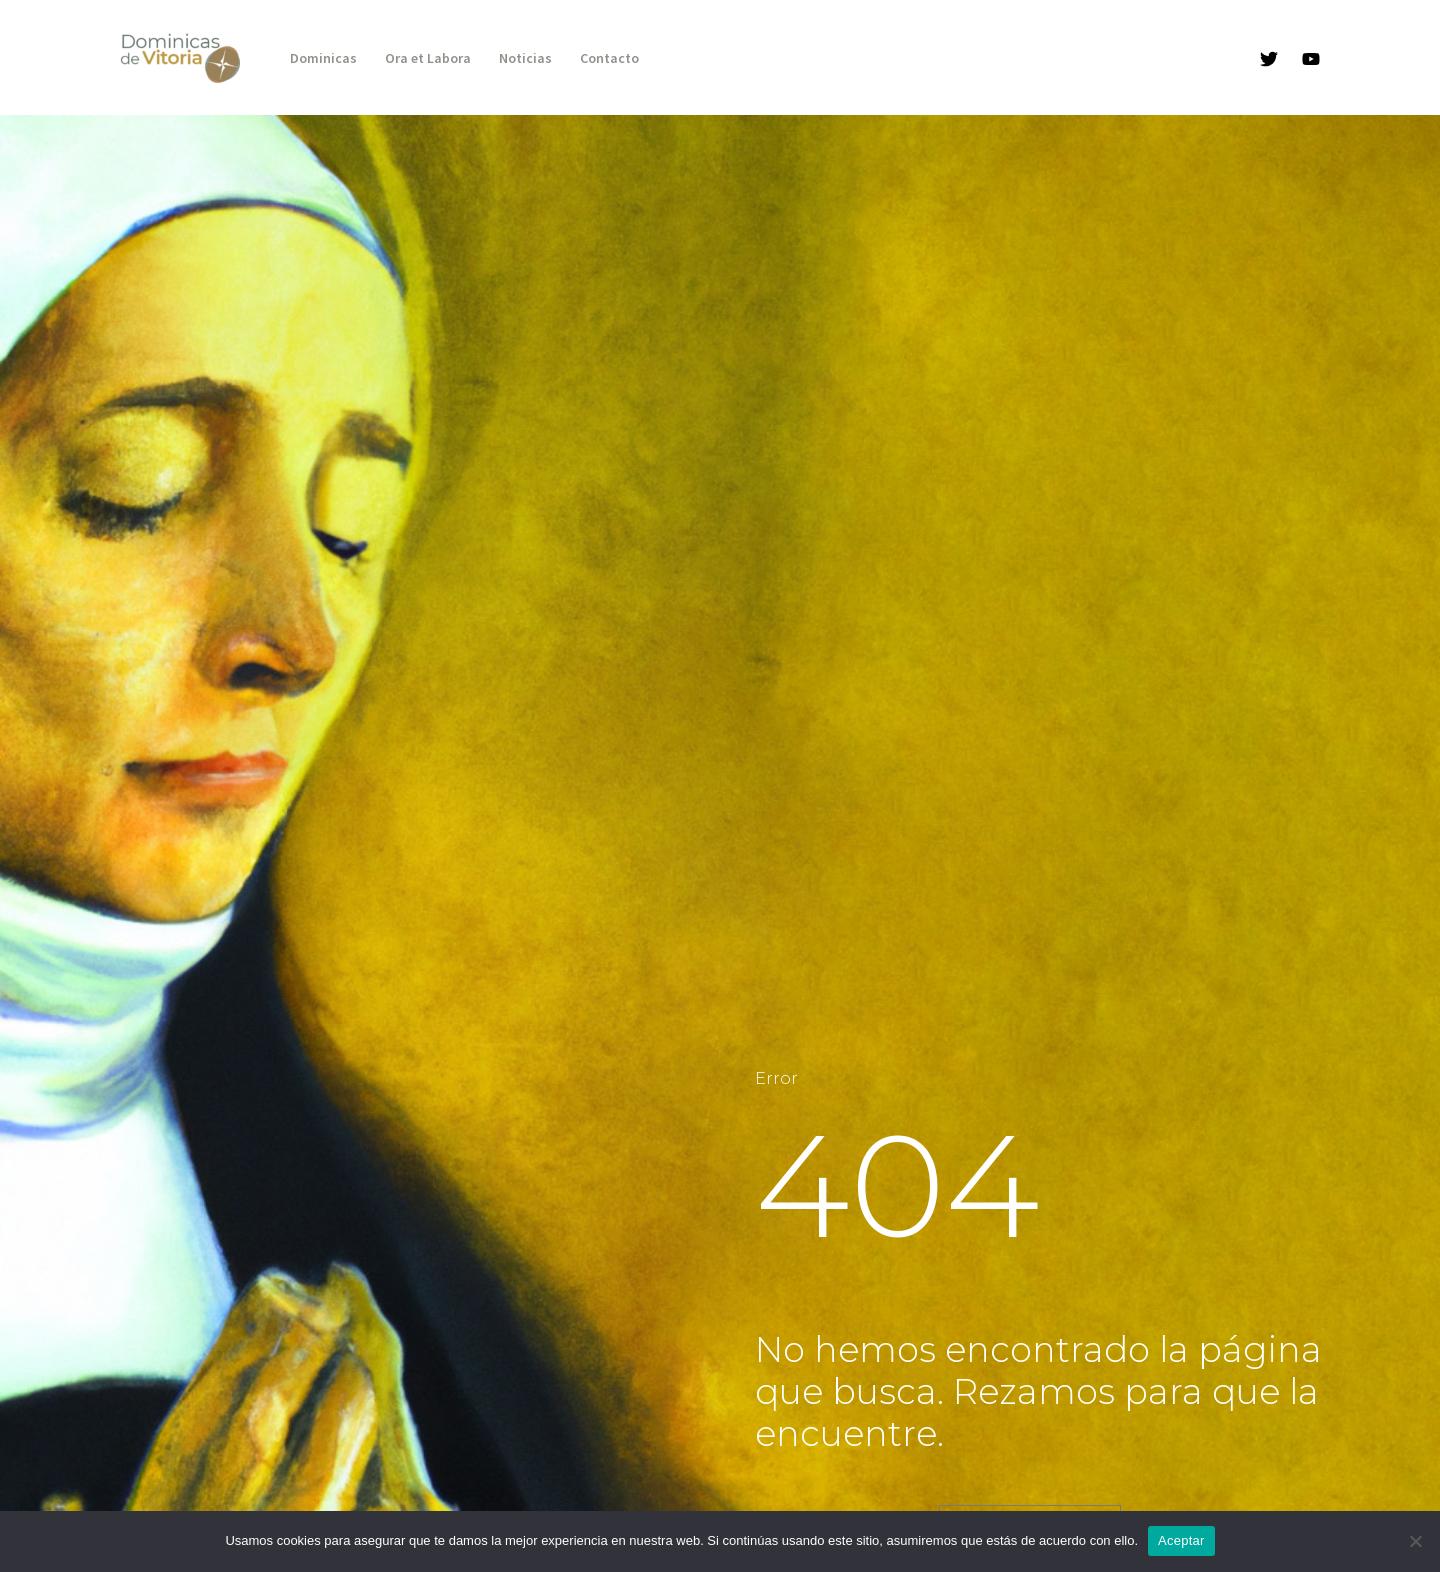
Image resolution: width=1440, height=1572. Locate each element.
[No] (1415, 1541)
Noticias (525, 58)
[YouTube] (1311, 59)
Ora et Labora (428, 58)
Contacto (609, 58)
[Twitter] (1269, 59)
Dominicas (323, 58)
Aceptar (1181, 1540)
